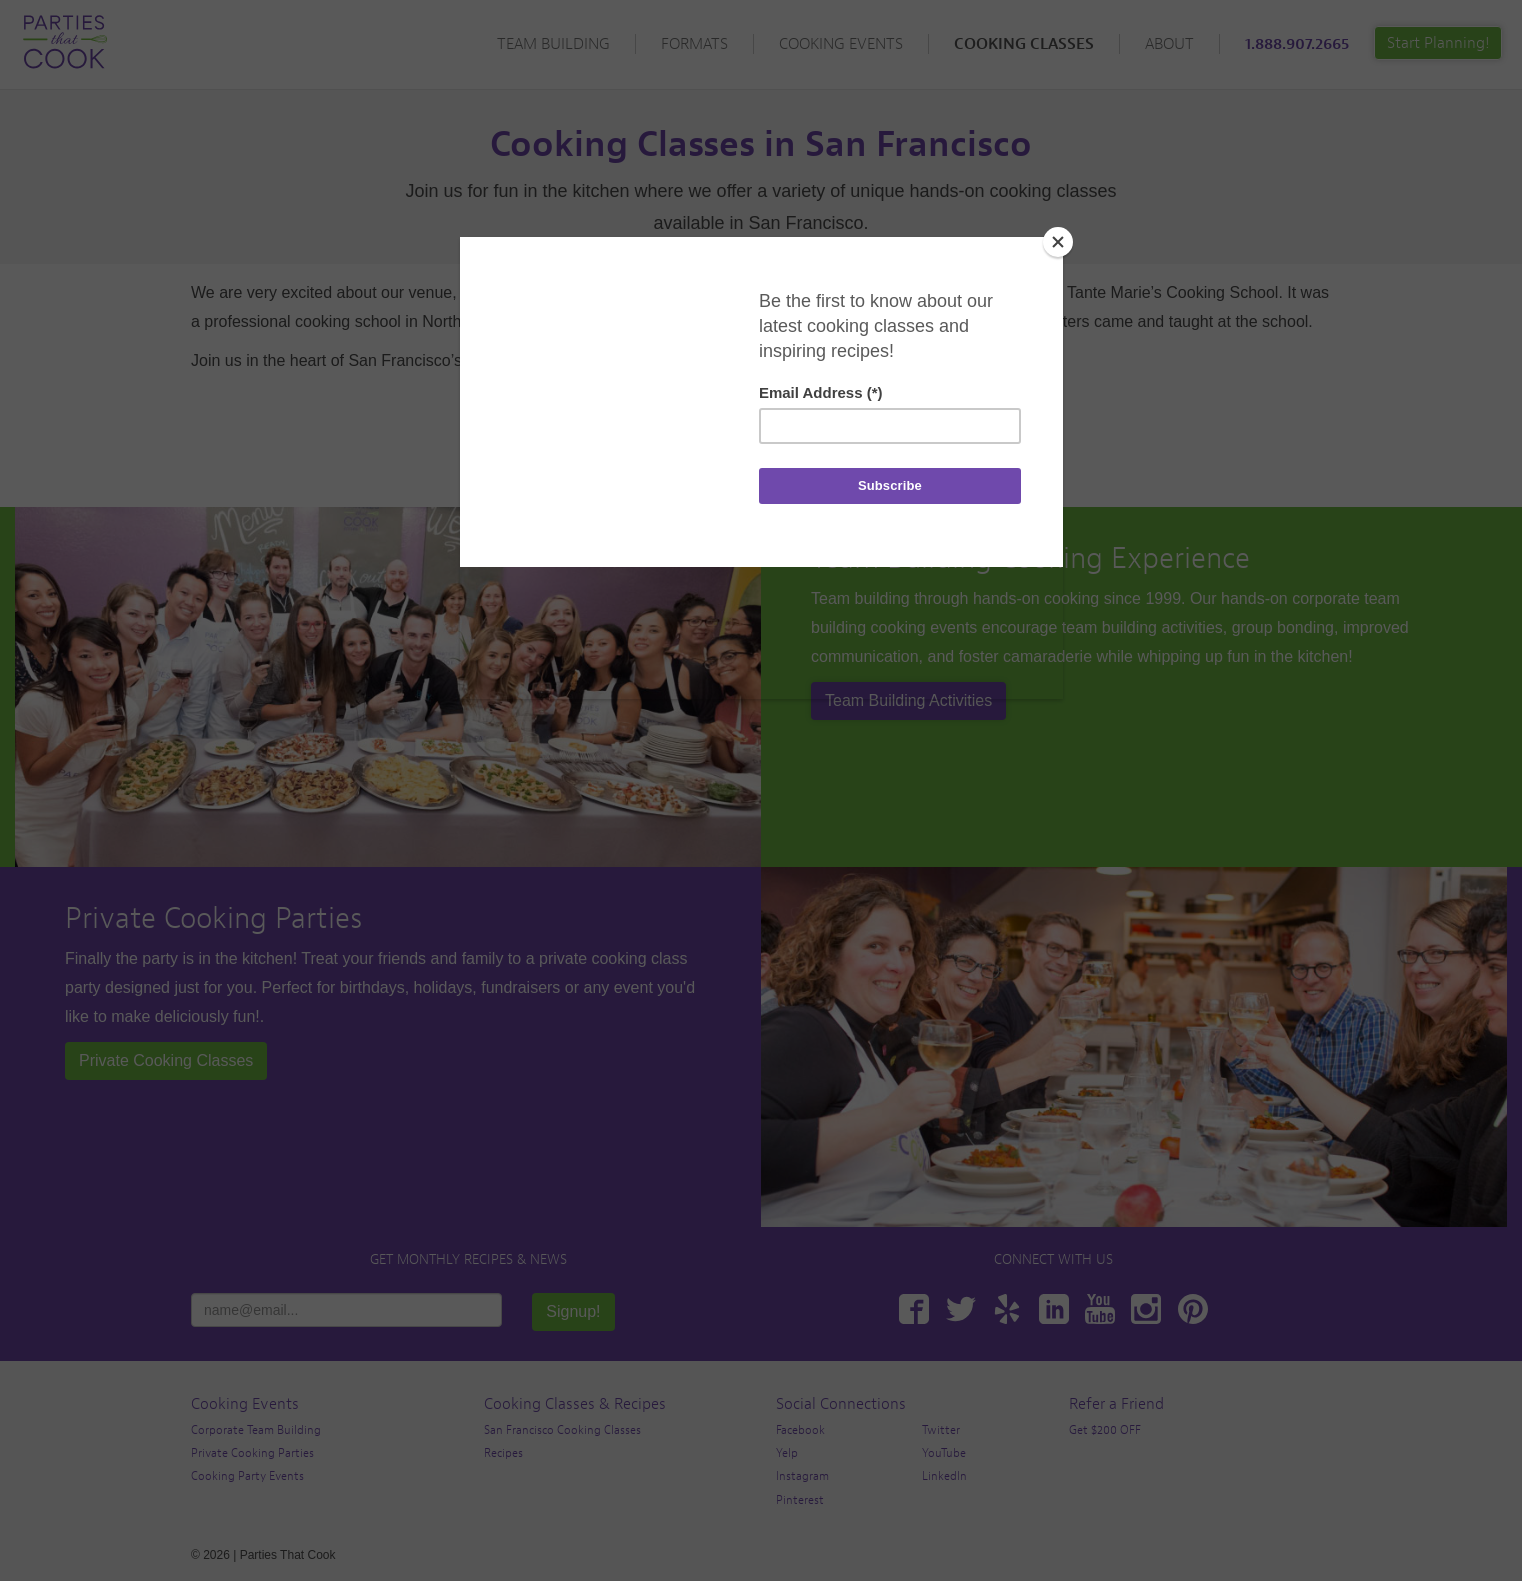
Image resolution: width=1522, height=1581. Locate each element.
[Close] (1058, 242)
